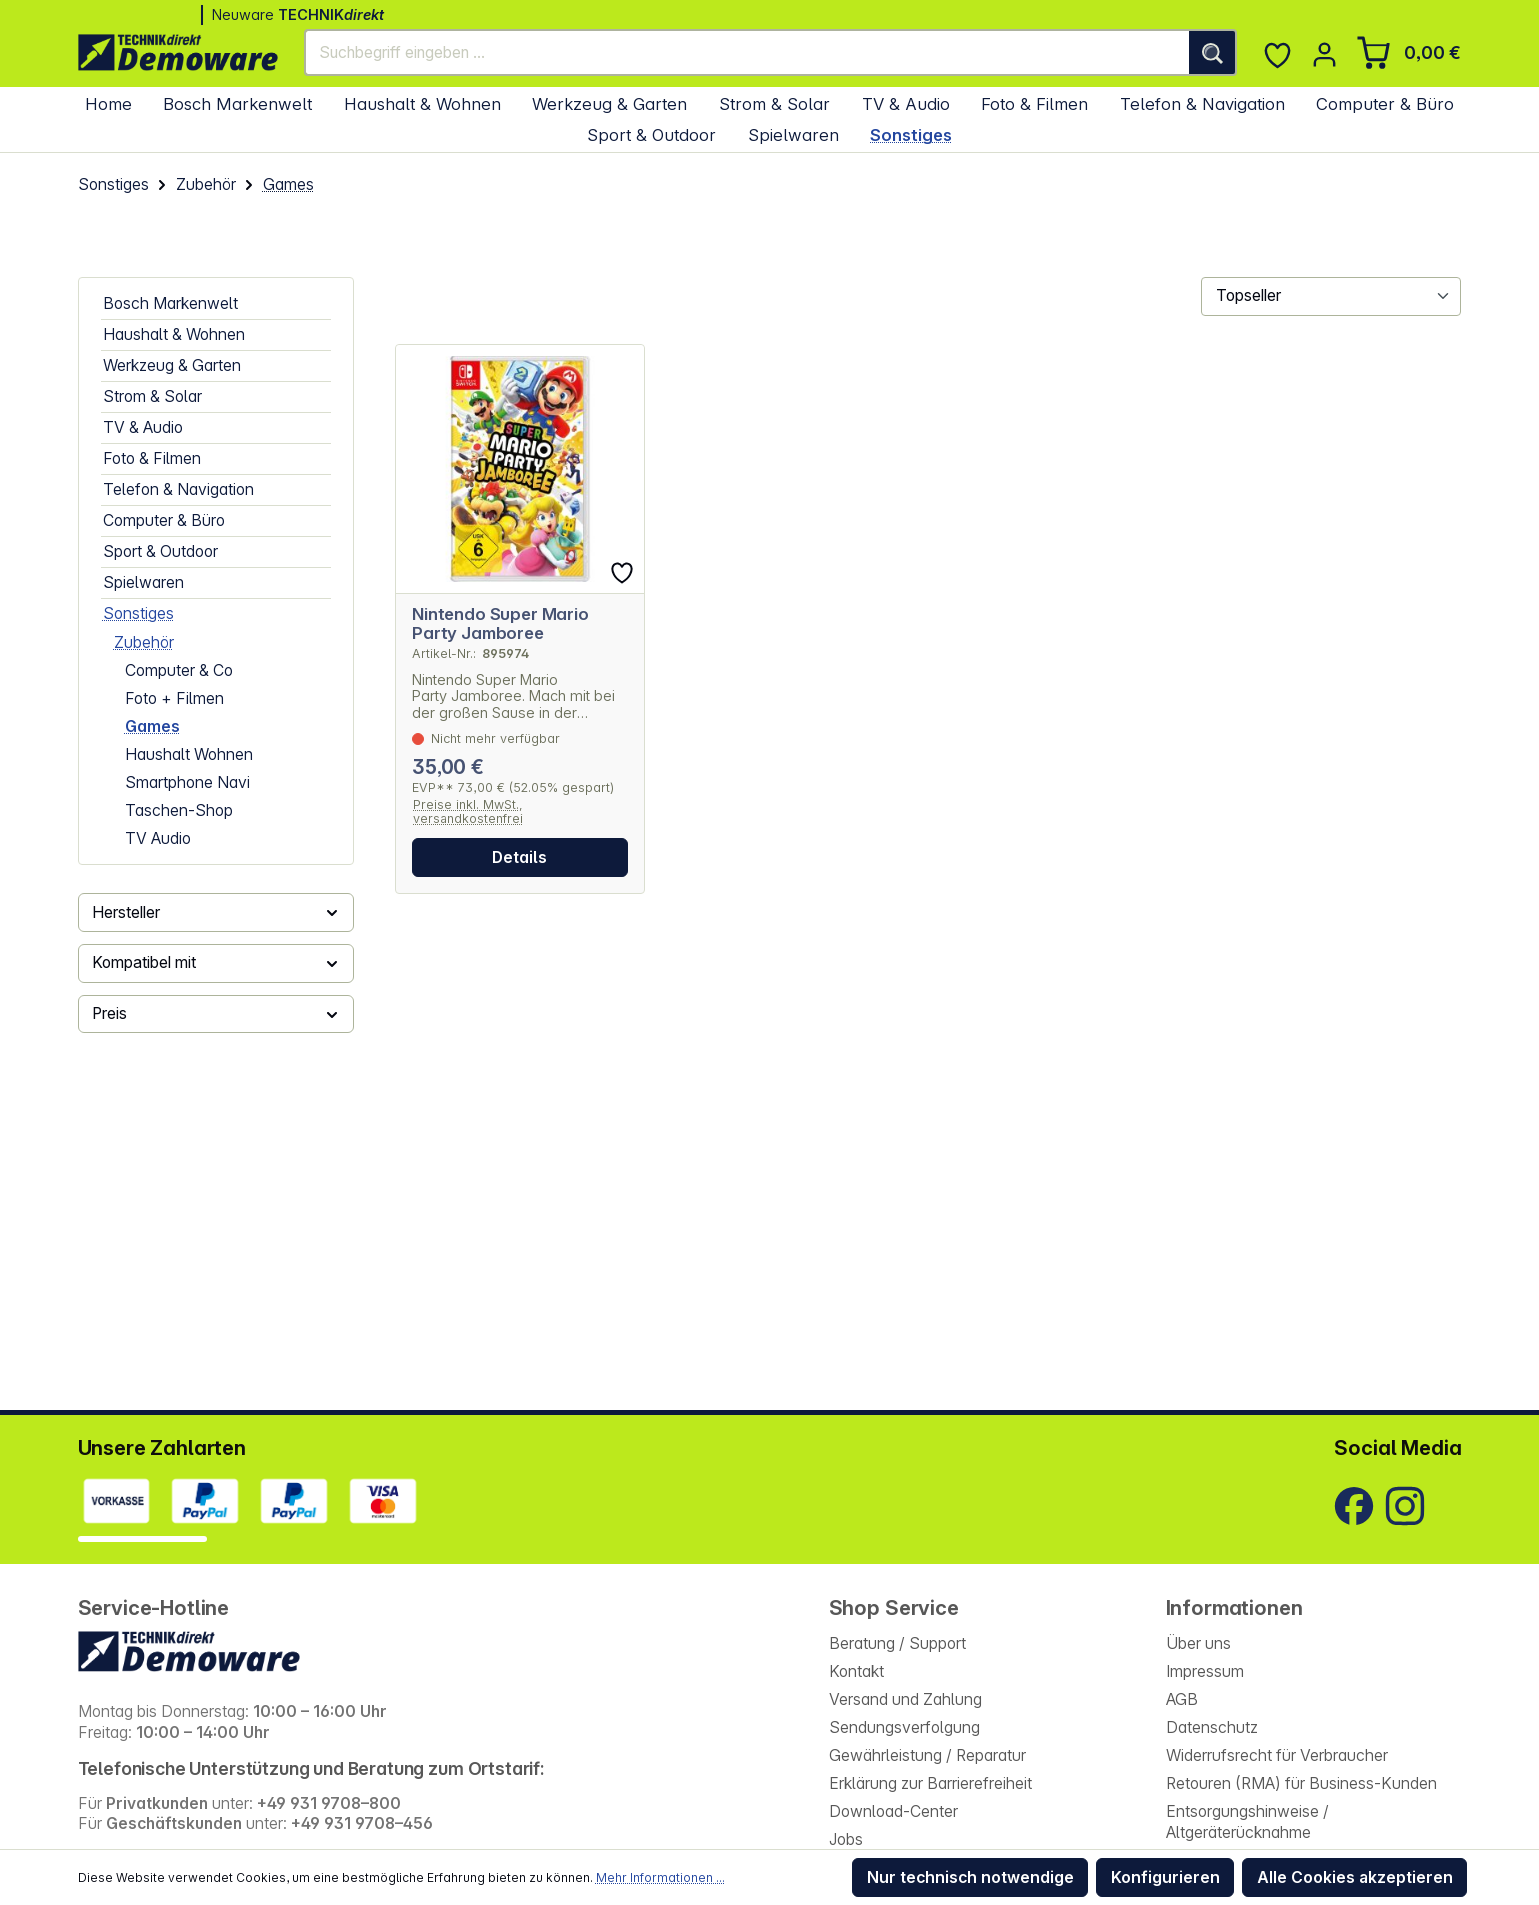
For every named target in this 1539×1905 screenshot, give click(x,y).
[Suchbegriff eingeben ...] (747, 52)
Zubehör (144, 642)
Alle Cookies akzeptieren (1355, 1877)
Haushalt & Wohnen (174, 334)
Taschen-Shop (179, 810)
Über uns (1198, 1643)
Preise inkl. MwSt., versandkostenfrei (468, 811)
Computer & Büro (164, 520)
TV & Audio (143, 427)
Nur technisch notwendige (970, 1877)
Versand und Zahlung (905, 1699)
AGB (1182, 1699)
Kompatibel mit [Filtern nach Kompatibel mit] (216, 962)
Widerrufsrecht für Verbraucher (1277, 1755)
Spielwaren (143, 582)
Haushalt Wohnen (189, 754)
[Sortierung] (1331, 296)
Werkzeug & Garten (172, 365)
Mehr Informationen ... (660, 1877)
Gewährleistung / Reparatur (927, 1755)
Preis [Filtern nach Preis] (216, 1013)
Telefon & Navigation (178, 489)
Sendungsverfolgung (904, 1727)
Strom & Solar (152, 396)
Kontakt (856, 1671)
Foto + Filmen (174, 698)
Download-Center (893, 1811)
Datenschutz (1212, 1727)
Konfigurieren (1165, 1877)
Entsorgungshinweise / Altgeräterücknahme (1247, 1822)
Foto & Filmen (152, 458)
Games (152, 726)
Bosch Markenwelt (170, 303)
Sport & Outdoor (160, 551)
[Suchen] (1213, 52)
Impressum (1205, 1671)
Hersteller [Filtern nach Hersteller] (216, 912)
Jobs (846, 1839)
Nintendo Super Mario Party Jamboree (500, 624)
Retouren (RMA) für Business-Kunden (1301, 1783)
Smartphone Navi (187, 782)
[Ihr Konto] (1324, 54)
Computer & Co (179, 670)
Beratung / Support (897, 1643)
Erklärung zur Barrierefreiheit (930, 1783)
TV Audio (158, 838)
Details (519, 857)
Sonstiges (138, 613)
